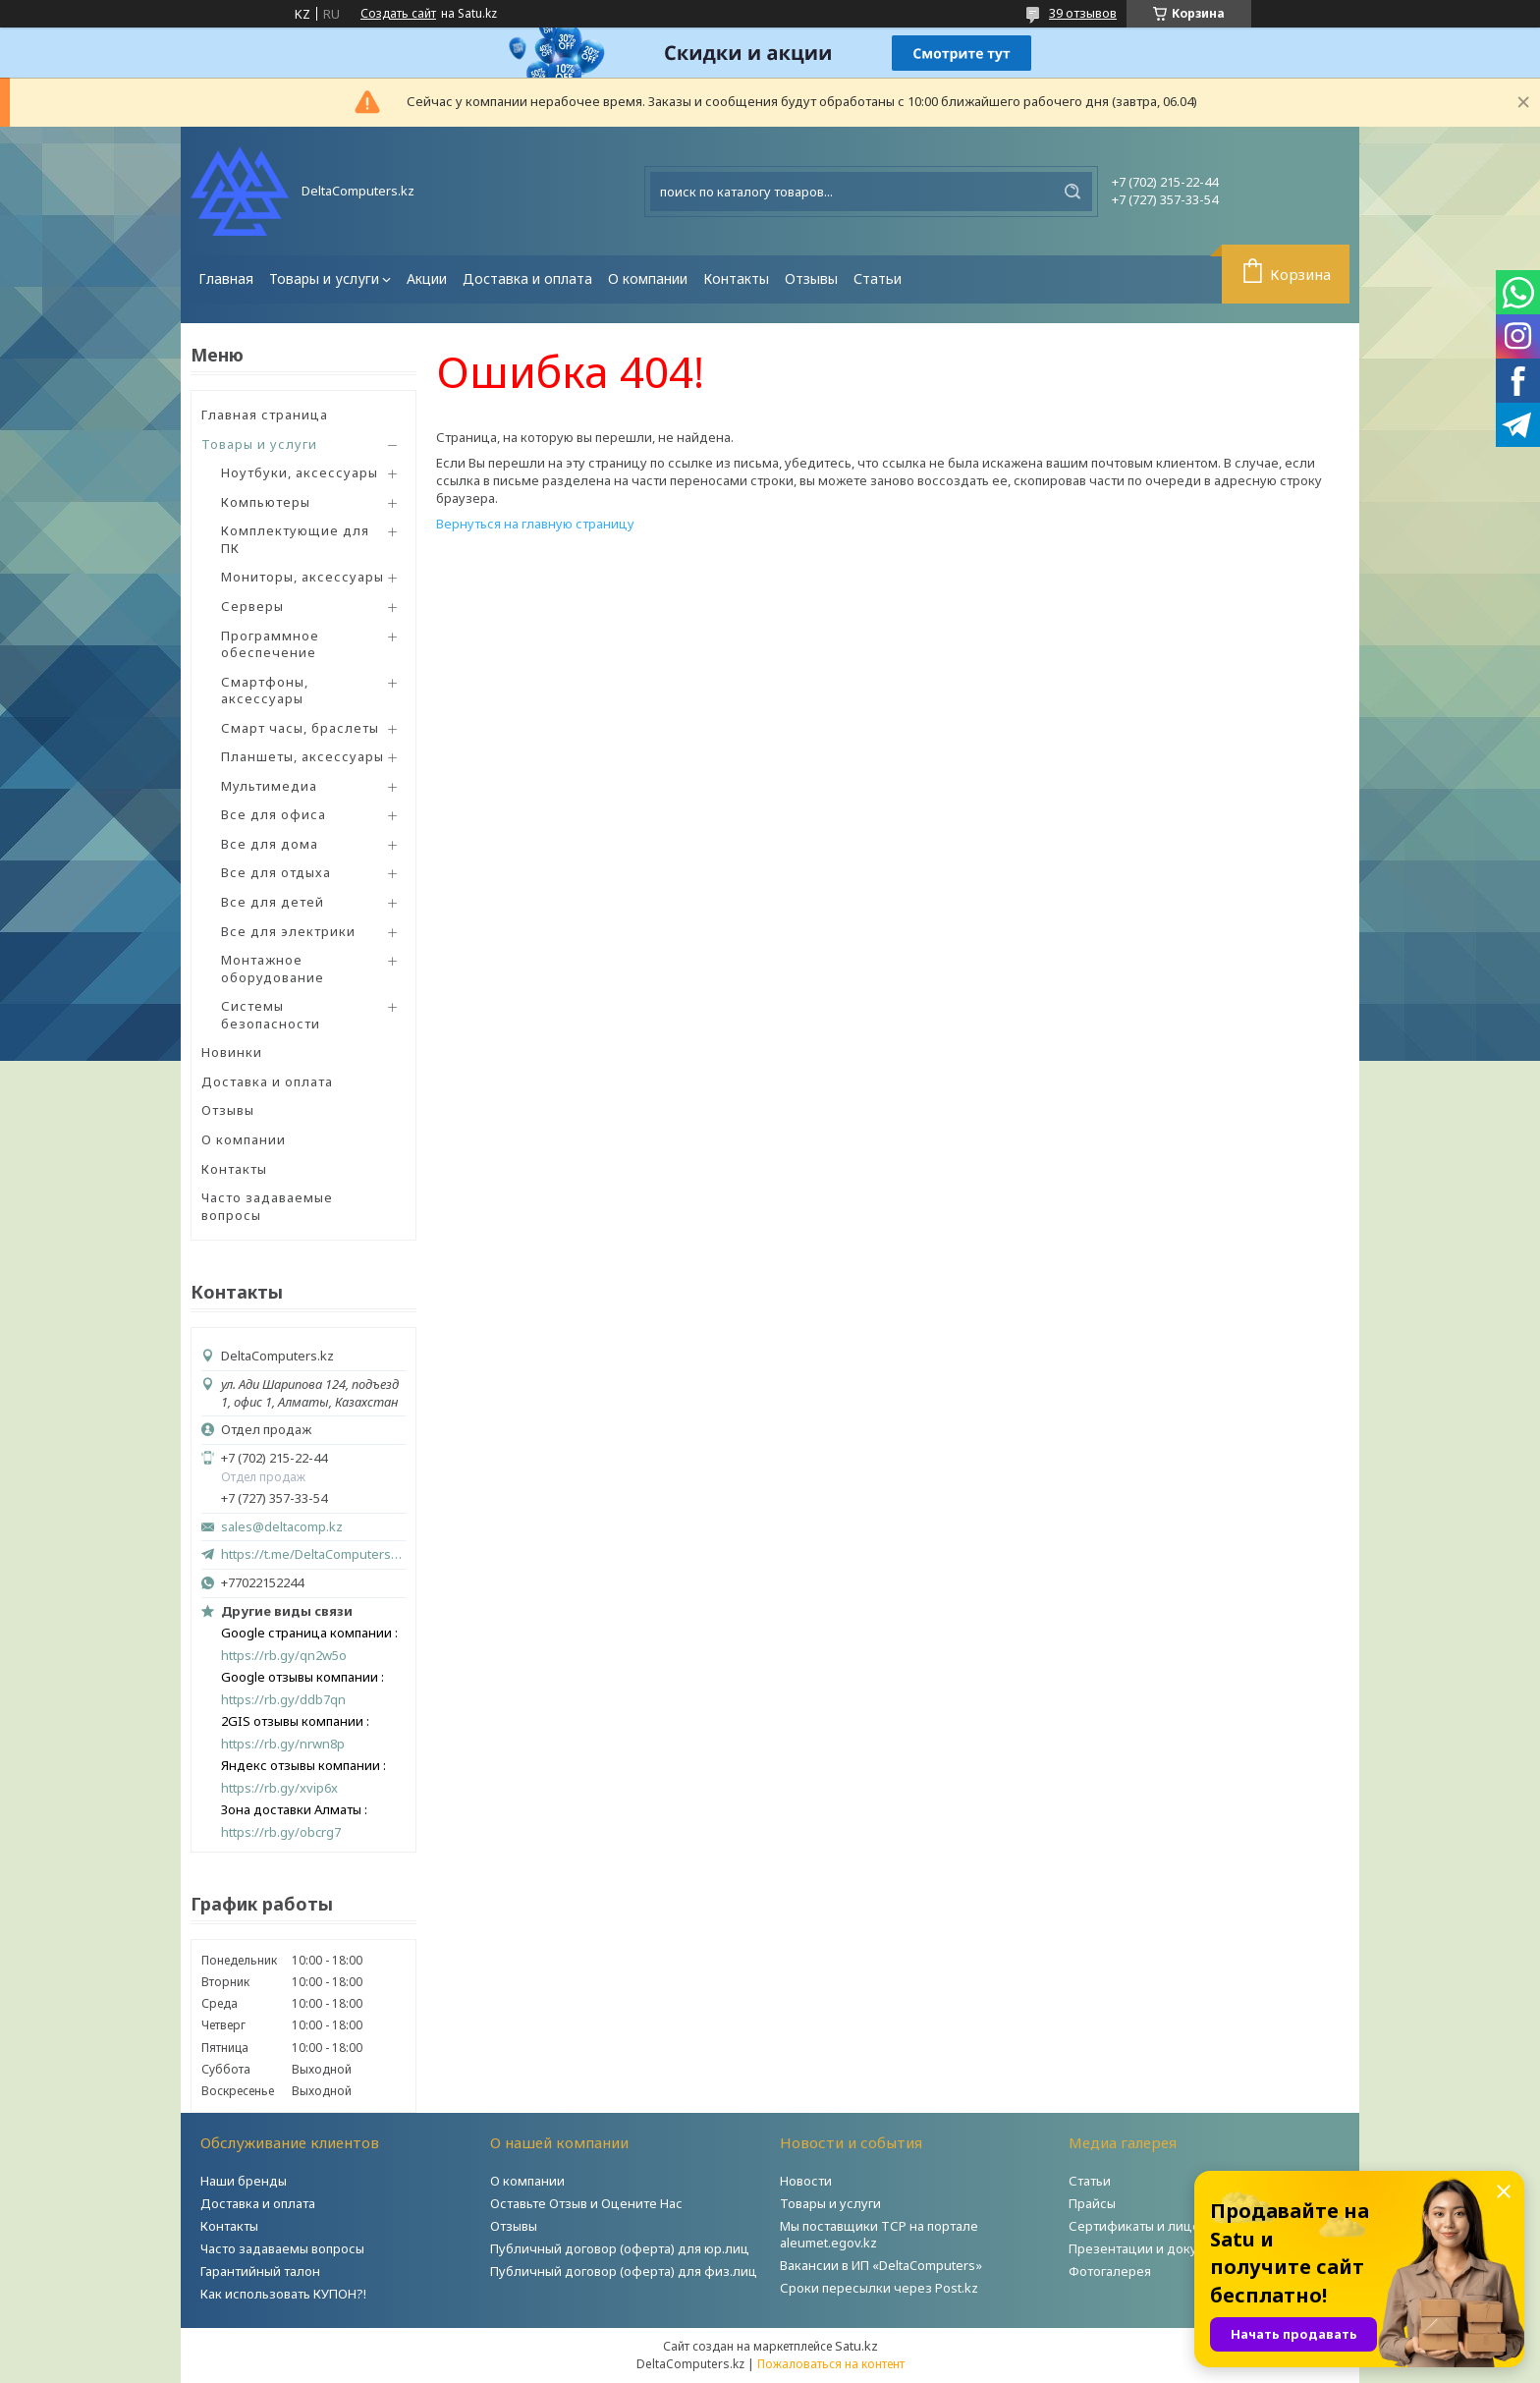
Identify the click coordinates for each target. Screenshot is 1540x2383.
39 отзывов (1083, 13)
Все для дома (269, 844)
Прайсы (1092, 2203)
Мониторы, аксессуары (302, 576)
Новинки (231, 1052)
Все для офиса (273, 814)
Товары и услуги (324, 278)
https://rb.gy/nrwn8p (283, 1744)
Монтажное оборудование (272, 968)
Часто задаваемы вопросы (282, 2248)
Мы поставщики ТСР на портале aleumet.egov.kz (879, 2234)
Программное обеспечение (270, 644)
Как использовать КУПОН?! (283, 2293)
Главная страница (264, 414)
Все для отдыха (276, 872)
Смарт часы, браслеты (300, 728)
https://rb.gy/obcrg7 (281, 1832)
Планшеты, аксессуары (302, 756)
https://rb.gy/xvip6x (279, 1788)
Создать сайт (398, 14)
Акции (427, 278)
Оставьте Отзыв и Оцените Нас (586, 2203)
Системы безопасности (270, 1014)
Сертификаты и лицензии (1150, 2226)
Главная (225, 278)
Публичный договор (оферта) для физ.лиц (623, 2271)
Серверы (252, 606)
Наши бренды (243, 2180)
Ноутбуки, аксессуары (299, 472)
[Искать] (1072, 191)
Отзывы (811, 278)
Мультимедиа (269, 786)
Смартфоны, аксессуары (264, 690)
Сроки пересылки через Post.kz (879, 2288)
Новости (806, 2180)
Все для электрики (288, 931)
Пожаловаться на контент (831, 2363)
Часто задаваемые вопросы (267, 1206)
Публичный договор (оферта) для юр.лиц (619, 2248)
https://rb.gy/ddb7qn (283, 1699)
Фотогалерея (1110, 2271)
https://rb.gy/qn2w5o (284, 1655)
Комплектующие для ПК (295, 539)
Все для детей (272, 902)
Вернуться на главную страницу (535, 523)
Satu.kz (856, 2346)
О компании (648, 278)
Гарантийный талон (260, 2271)
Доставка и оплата (527, 278)
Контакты (736, 278)
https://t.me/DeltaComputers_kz (313, 1554)
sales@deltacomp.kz (282, 1527)
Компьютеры (265, 502)
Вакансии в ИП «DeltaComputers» (881, 2265)
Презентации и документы (1153, 2248)
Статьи (877, 278)
